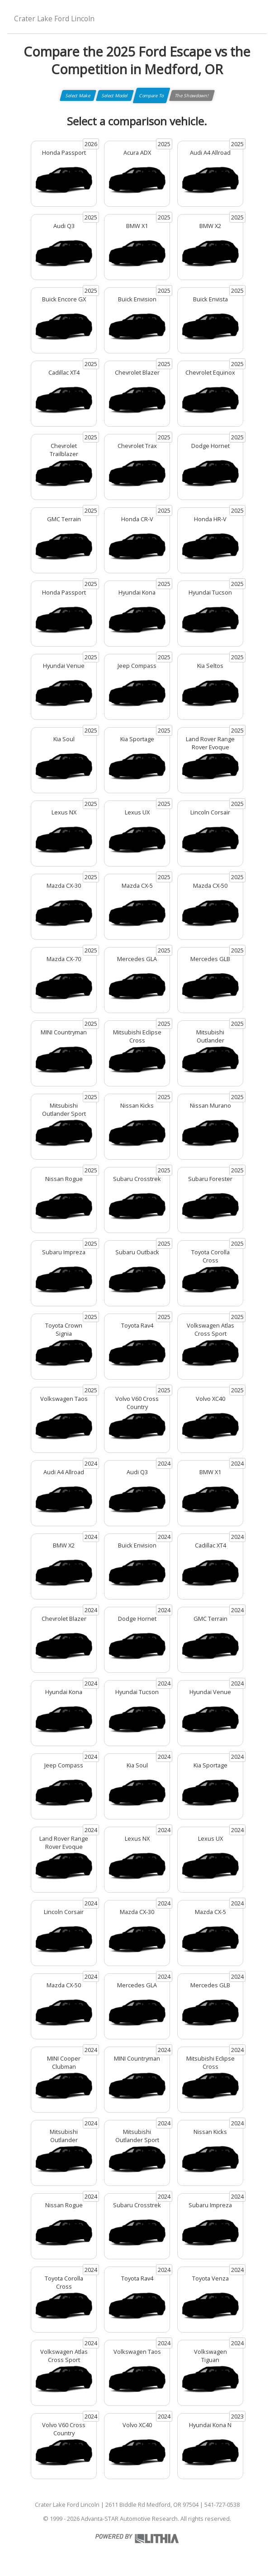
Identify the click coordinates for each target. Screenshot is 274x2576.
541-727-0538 (222, 2504)
